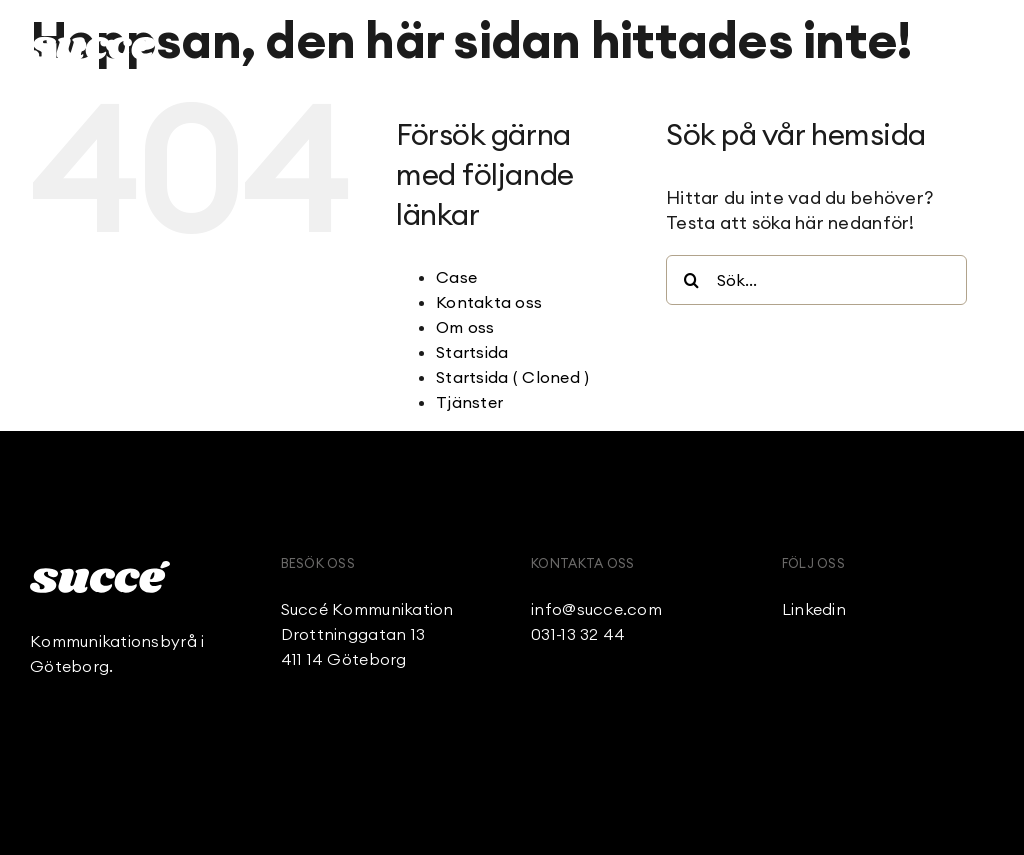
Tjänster (469, 402)
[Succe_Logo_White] (100, 569)
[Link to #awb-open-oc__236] (983, 45)
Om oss (465, 327)
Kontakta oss (489, 302)
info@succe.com (596, 609)
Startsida (472, 352)
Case (456, 277)
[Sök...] (816, 280)
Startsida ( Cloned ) (512, 377)
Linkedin (814, 609)
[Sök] (691, 280)
